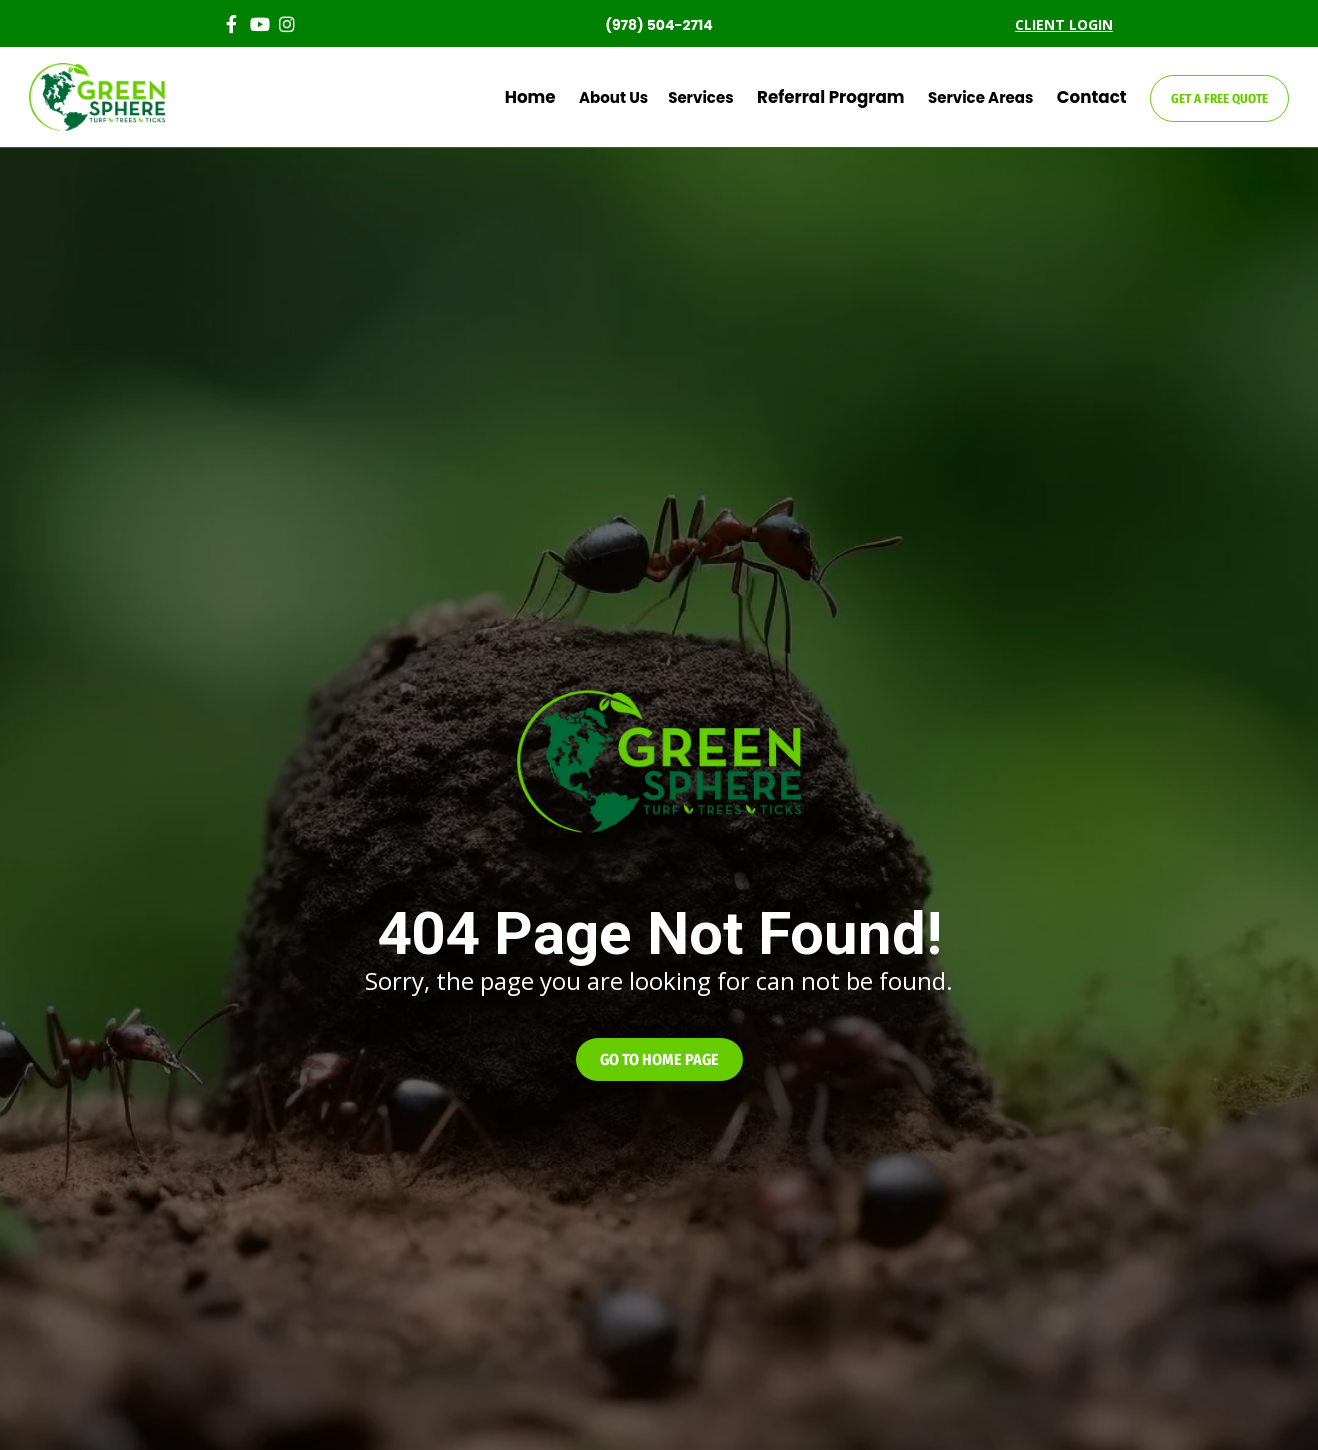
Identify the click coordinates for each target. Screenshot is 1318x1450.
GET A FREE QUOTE (1219, 98)
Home (573, 97)
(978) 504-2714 (659, 25)
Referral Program (856, 97)
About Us (649, 97)
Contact (1098, 97)
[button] (659, 1059)
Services (736, 97)
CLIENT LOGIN (1064, 24)
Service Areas (994, 97)
